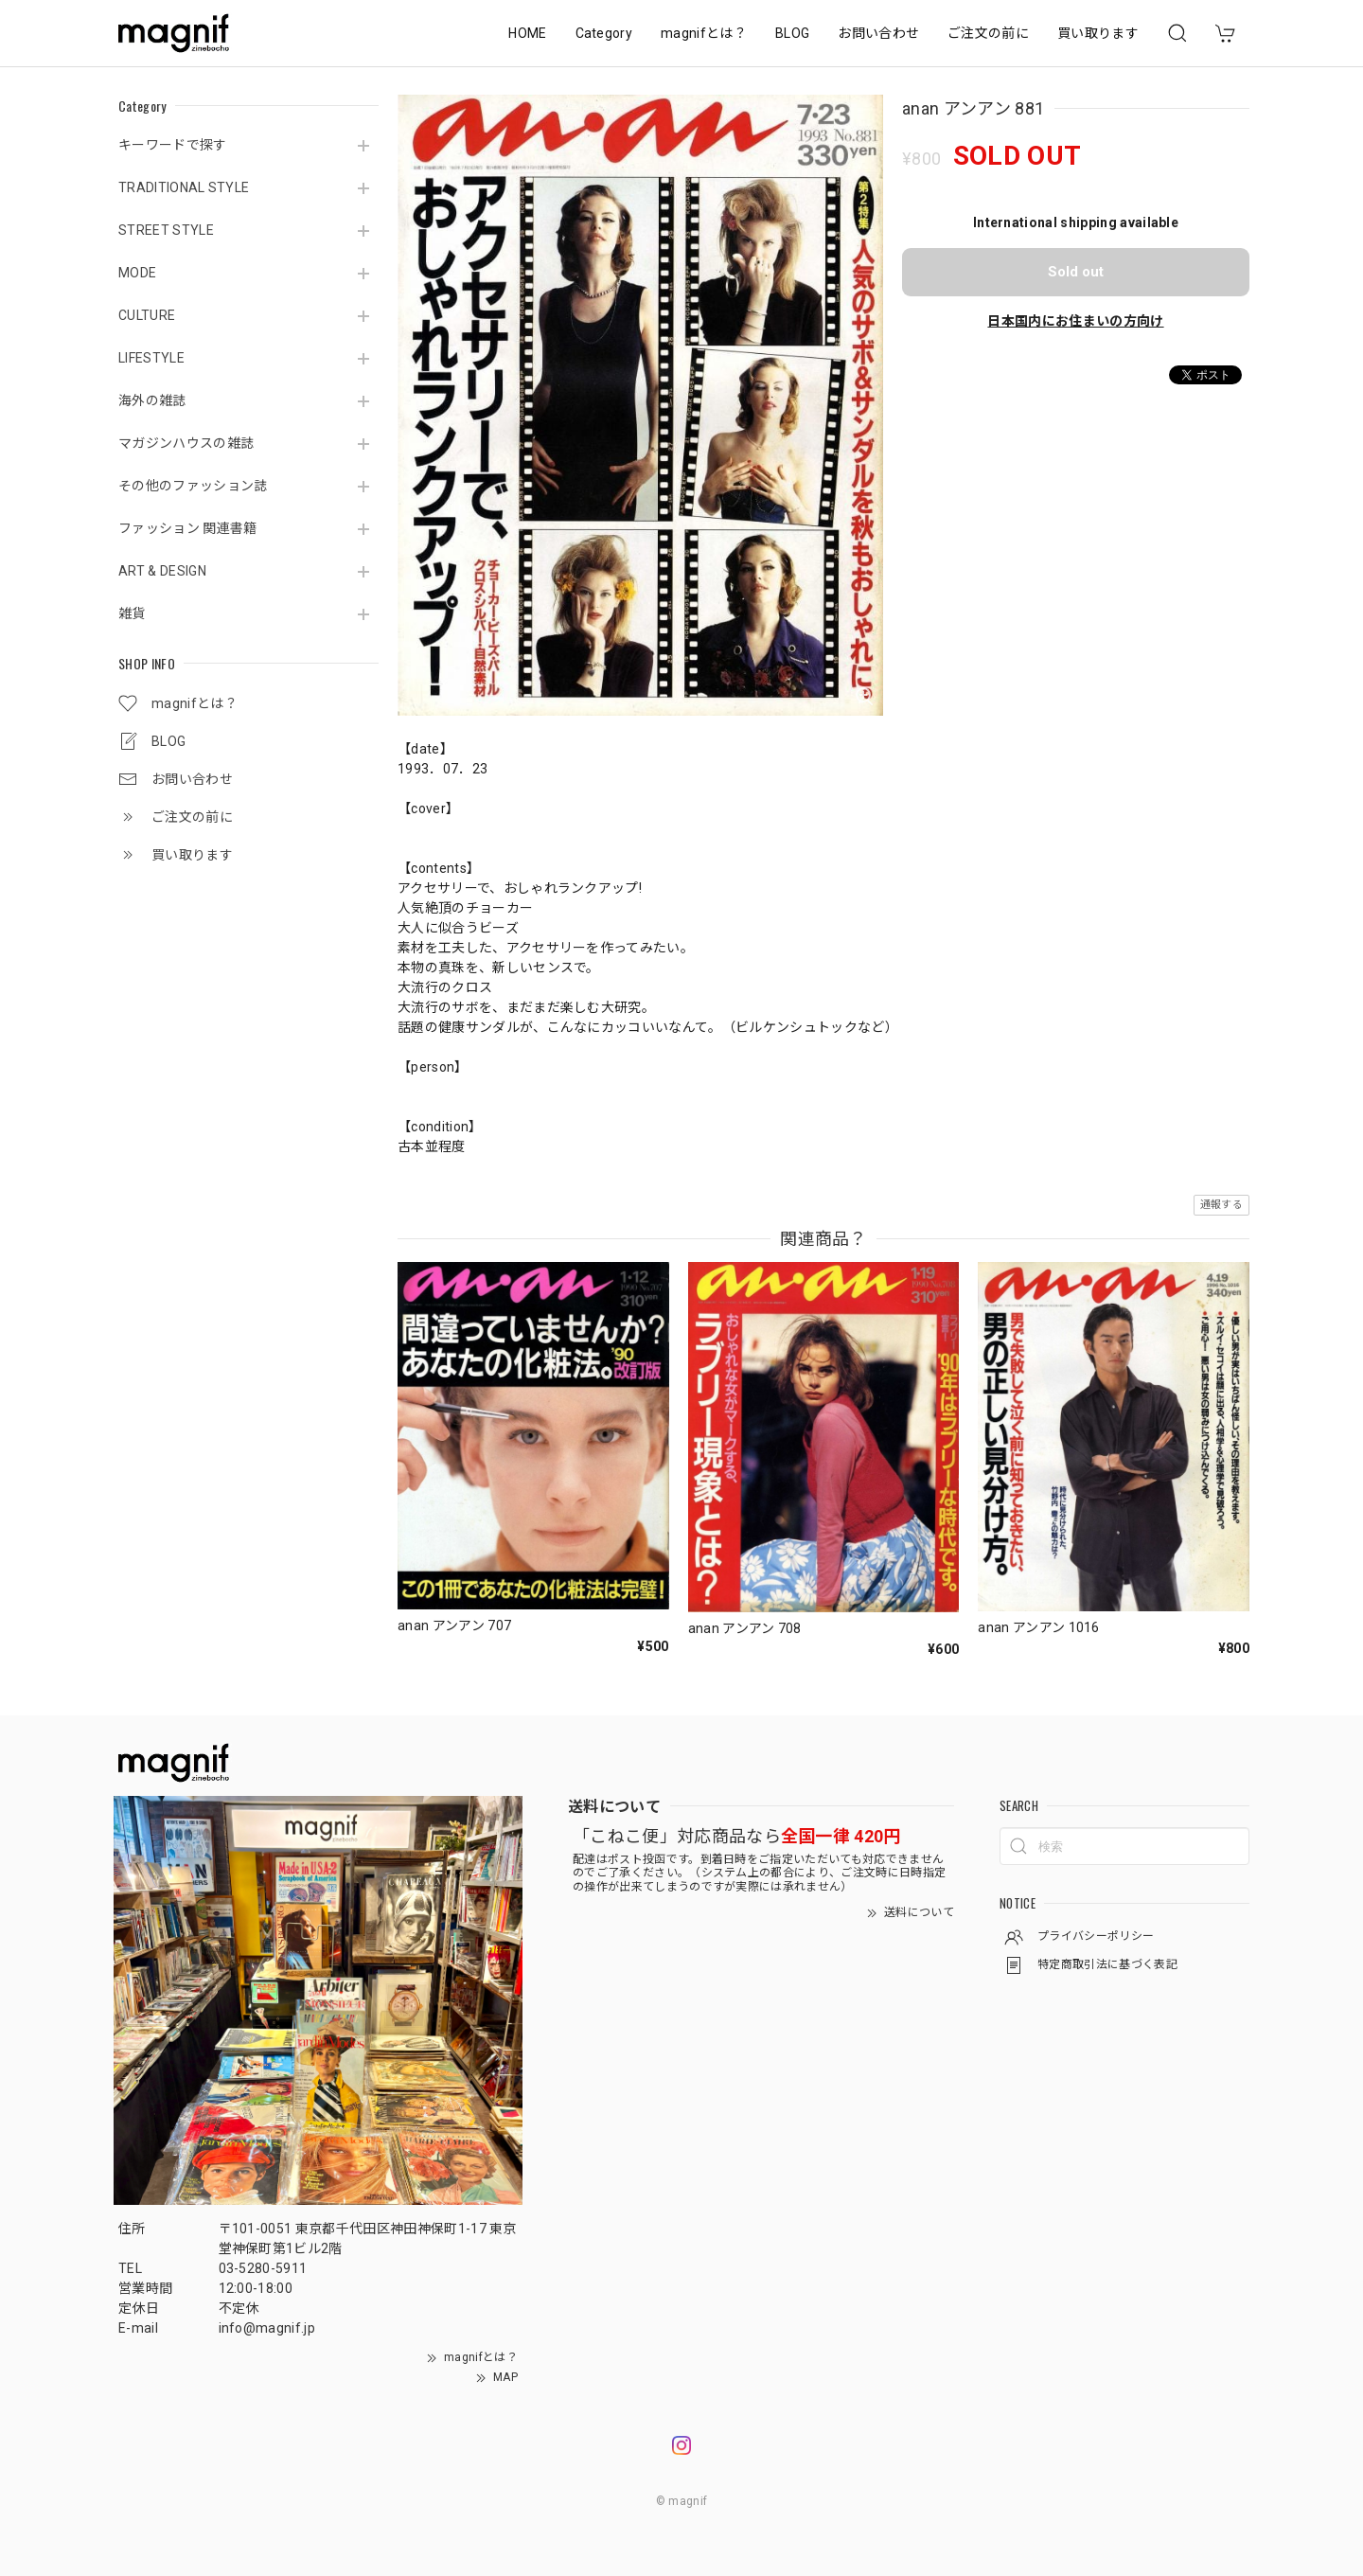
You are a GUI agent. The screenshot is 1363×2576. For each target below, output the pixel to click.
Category (604, 33)
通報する (1221, 1205)
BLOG (792, 33)
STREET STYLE (166, 230)
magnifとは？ (704, 33)
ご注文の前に (988, 33)
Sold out (1076, 271)
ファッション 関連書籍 (187, 528)
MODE (137, 272)
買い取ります (1098, 33)
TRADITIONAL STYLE (183, 187)
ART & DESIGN (162, 570)
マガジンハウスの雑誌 (186, 443)
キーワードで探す (172, 144)
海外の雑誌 (152, 400)
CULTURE (146, 315)
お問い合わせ (878, 33)
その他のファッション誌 (193, 485)
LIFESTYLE (151, 357)
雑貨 (132, 613)
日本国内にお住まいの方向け (1075, 321)
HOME (527, 33)
